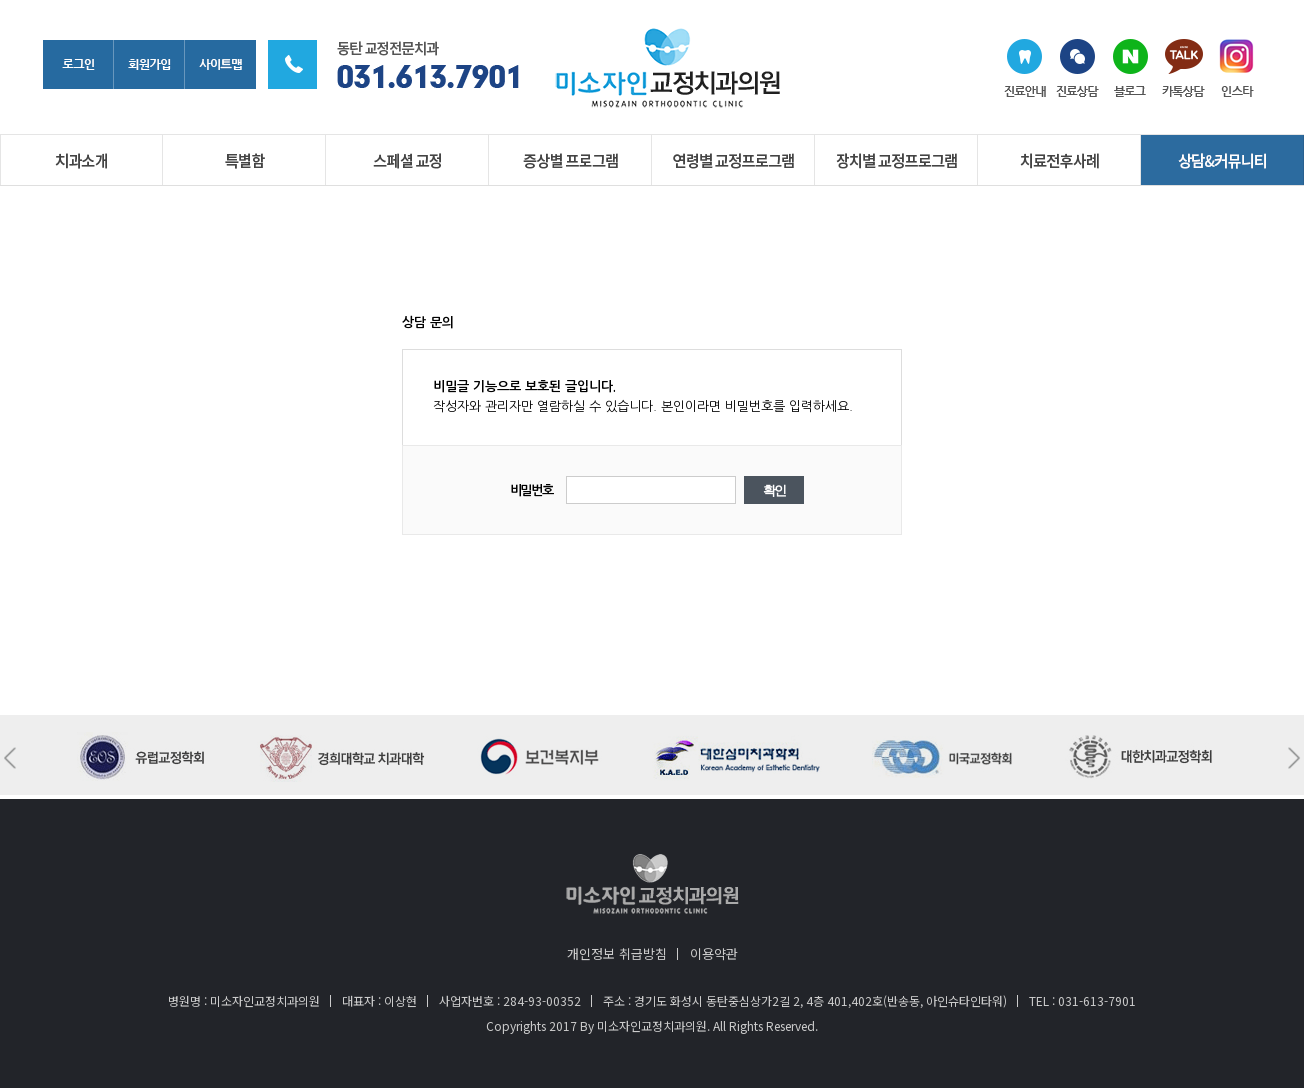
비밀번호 (531, 490)
